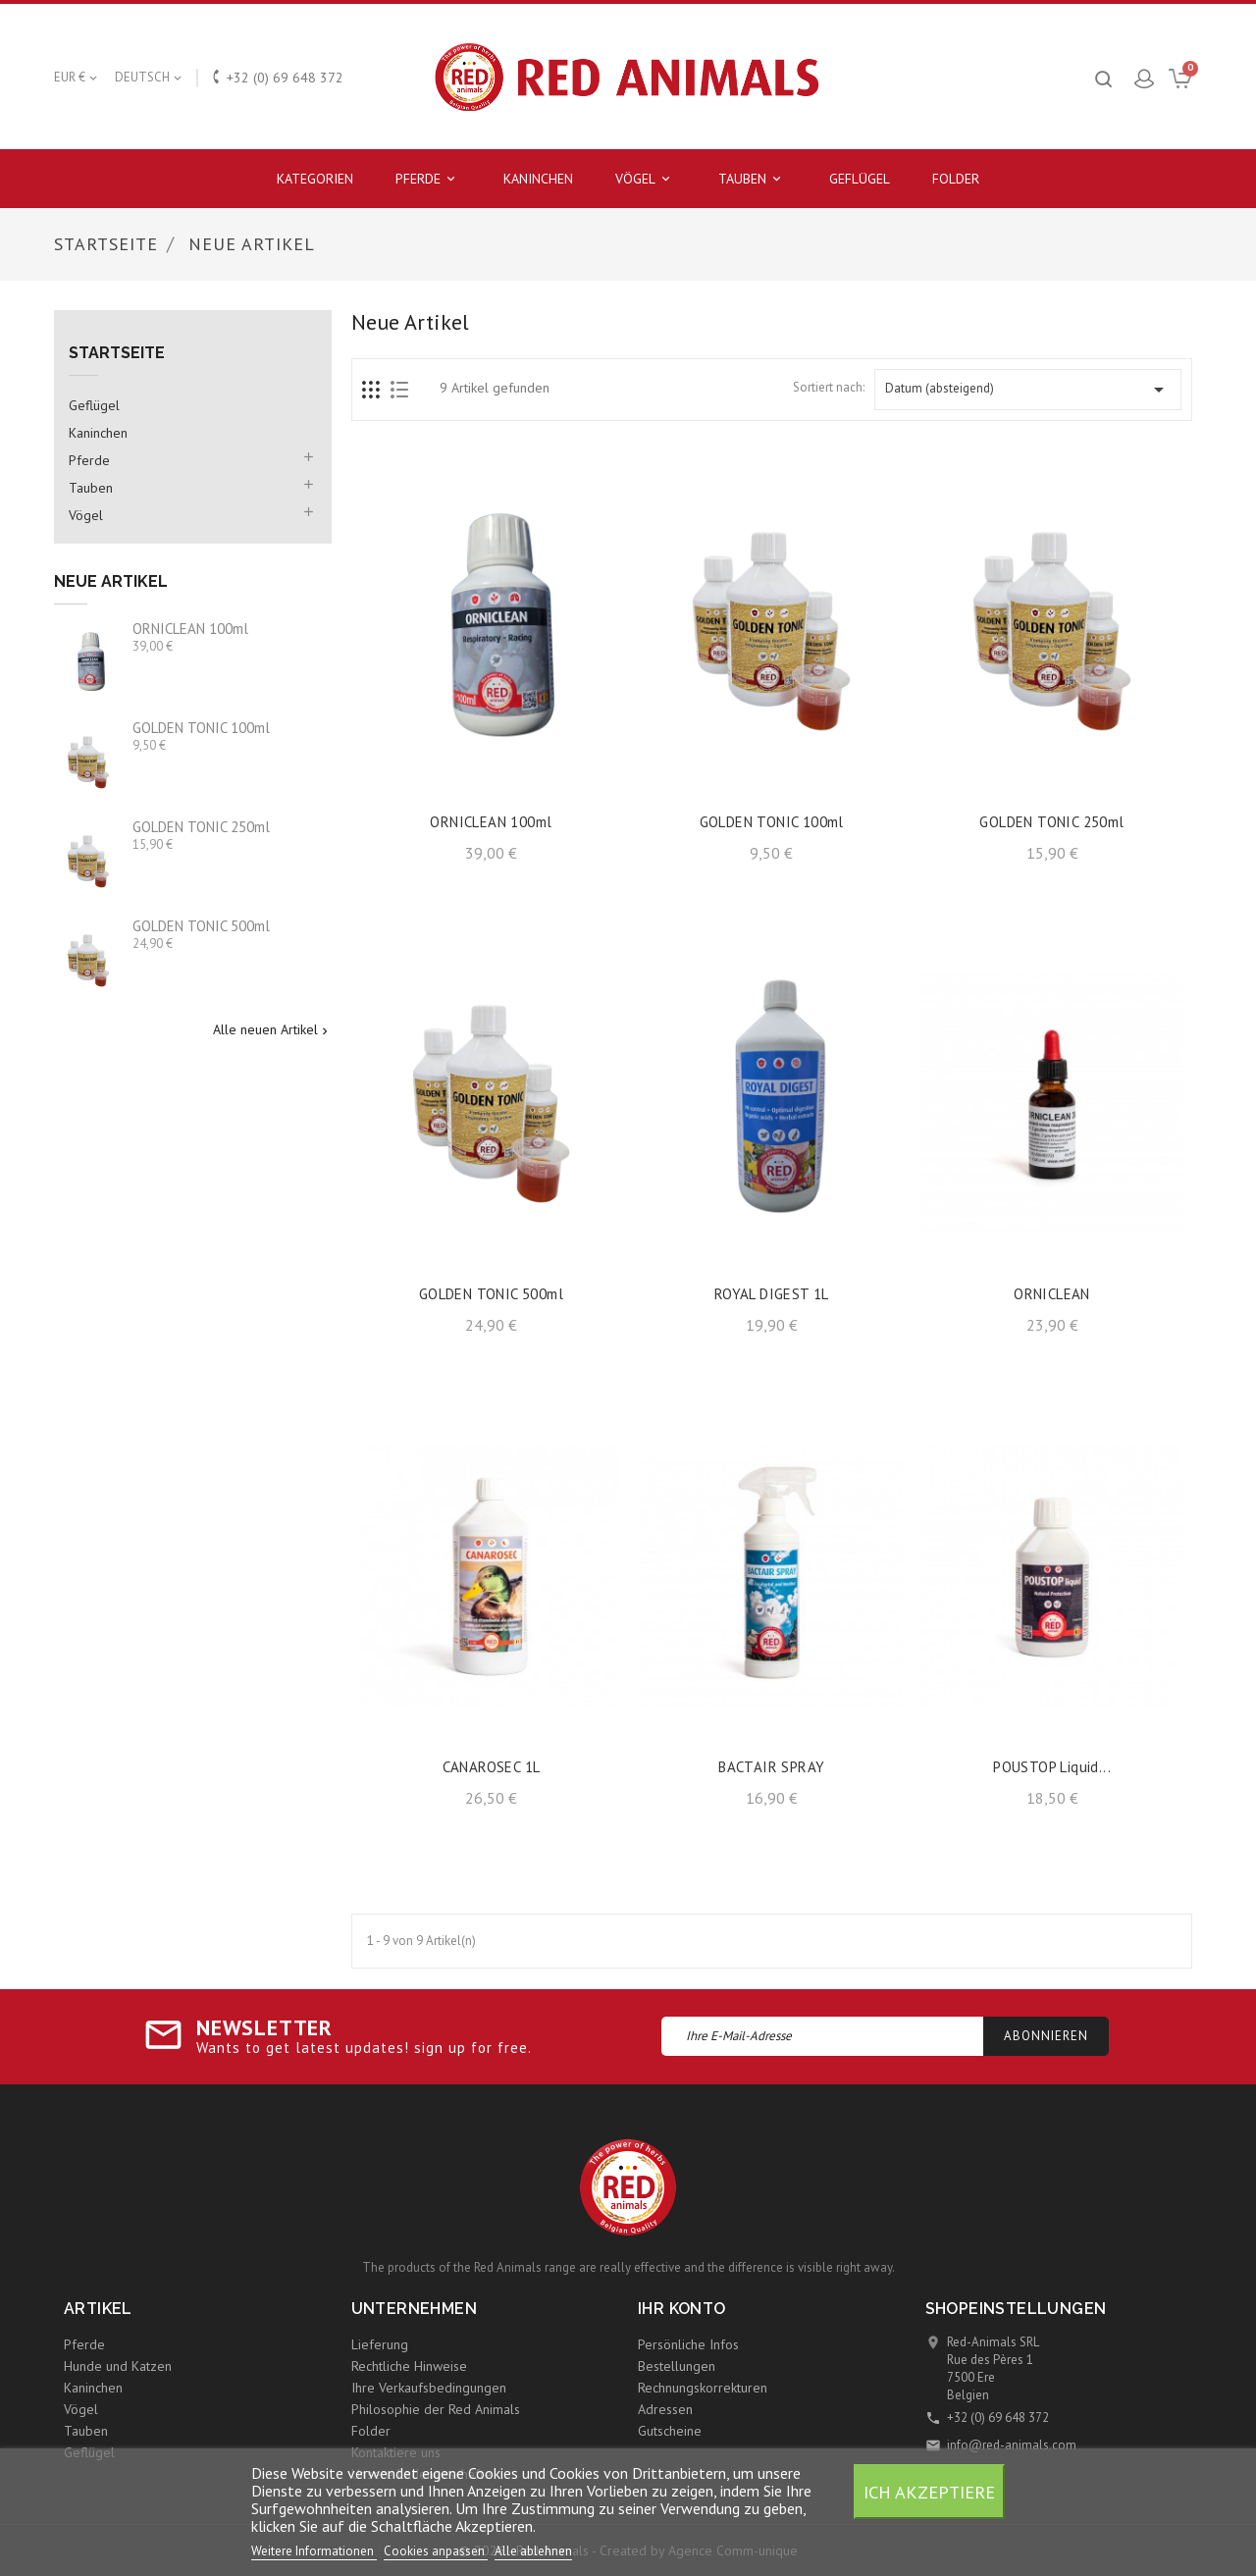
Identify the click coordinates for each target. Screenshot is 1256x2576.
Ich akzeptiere (929, 2491)
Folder (955, 178)
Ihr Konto (682, 2308)
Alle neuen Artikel (272, 1030)
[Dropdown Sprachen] (149, 77)
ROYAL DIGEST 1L (771, 1294)
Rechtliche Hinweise (409, 2366)
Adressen (665, 2409)
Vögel (645, 179)
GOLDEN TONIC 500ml (201, 926)
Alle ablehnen (533, 2551)
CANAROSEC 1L (492, 1767)
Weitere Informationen (314, 2551)
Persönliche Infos (688, 2344)
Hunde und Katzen (118, 2366)
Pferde (428, 179)
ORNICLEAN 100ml (190, 628)
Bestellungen (676, 2366)
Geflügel (859, 178)
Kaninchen (538, 178)
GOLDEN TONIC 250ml (201, 826)
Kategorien (315, 178)
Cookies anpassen (436, 2551)
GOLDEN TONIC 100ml (201, 727)
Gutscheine (670, 2431)
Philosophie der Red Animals (435, 2409)
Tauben (752, 179)
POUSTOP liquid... (1052, 1767)
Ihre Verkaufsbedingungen (428, 2387)
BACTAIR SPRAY (771, 1767)
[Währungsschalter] (77, 77)
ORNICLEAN (1052, 1294)
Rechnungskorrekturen (702, 2387)
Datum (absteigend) (1028, 389)
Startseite (117, 353)
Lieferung (379, 2344)
